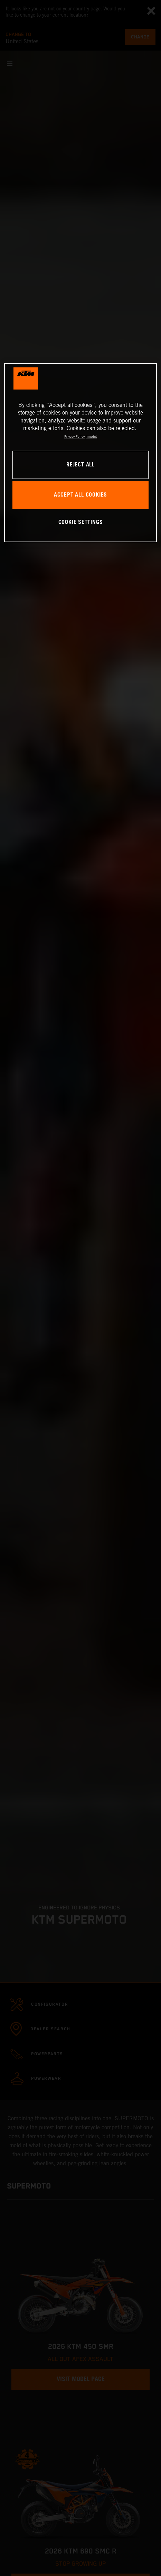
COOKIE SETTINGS (80, 522)
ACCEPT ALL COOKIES (80, 494)
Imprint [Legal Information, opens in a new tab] (91, 436)
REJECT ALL (80, 464)
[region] (80, 452)
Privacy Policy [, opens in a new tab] (74, 436)
